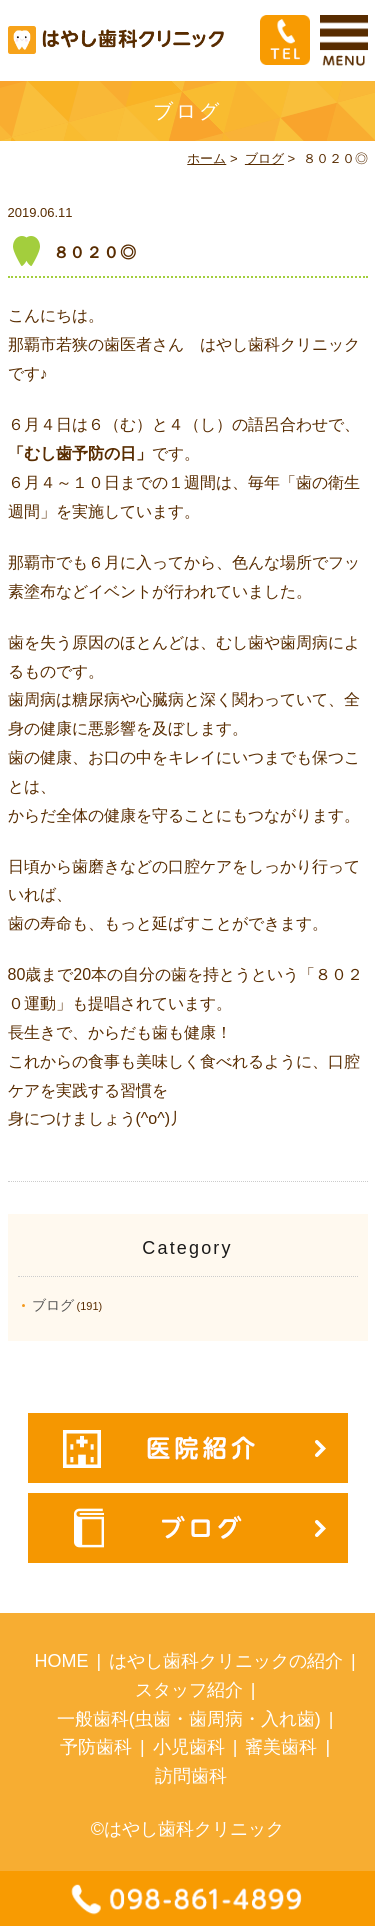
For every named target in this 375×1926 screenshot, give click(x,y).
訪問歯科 (191, 1776)
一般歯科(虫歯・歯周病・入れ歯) (189, 1719)
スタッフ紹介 (189, 1690)
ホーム (206, 158)
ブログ (264, 158)
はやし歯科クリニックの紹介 (226, 1661)
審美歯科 (281, 1747)
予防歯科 (96, 1747)
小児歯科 (189, 1747)
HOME (61, 1661)
